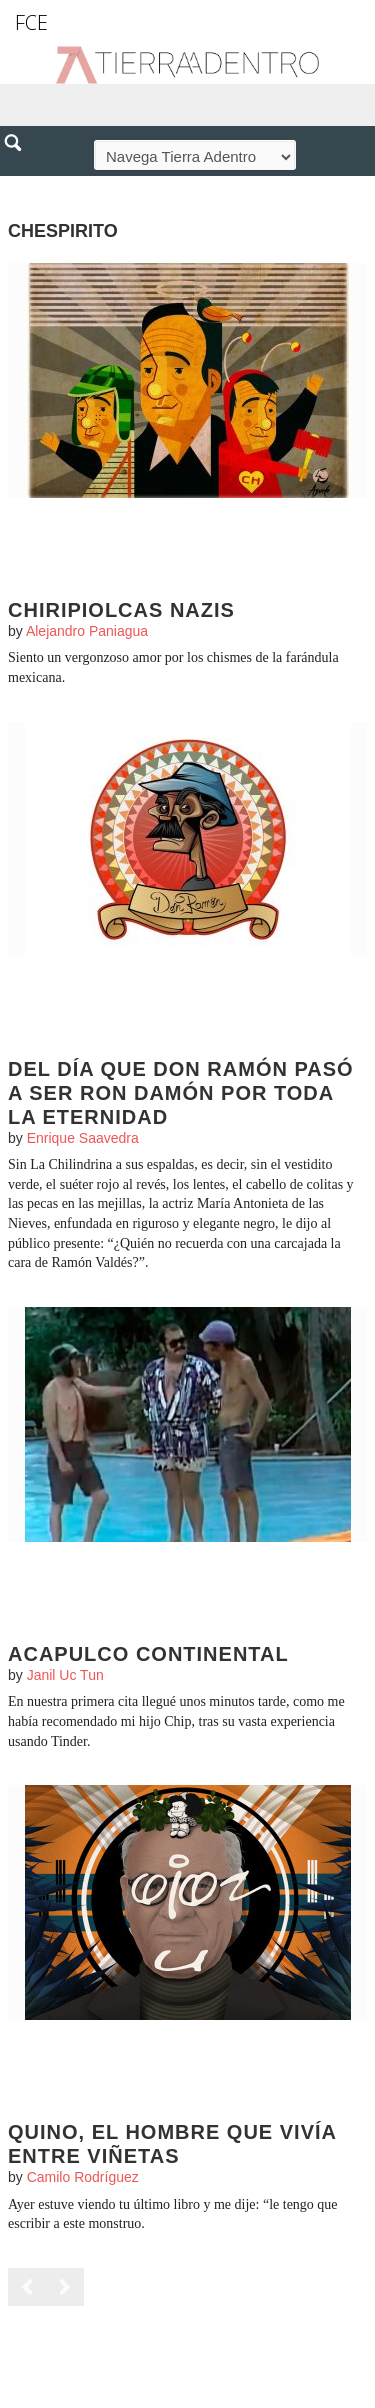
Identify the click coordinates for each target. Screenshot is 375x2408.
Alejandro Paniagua (87, 631)
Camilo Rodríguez (83, 2177)
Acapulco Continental (148, 1654)
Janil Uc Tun (65, 1675)
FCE (31, 22)
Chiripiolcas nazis (121, 610)
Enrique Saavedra (83, 1138)
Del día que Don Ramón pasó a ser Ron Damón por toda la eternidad (181, 1093)
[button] (20, 186)
